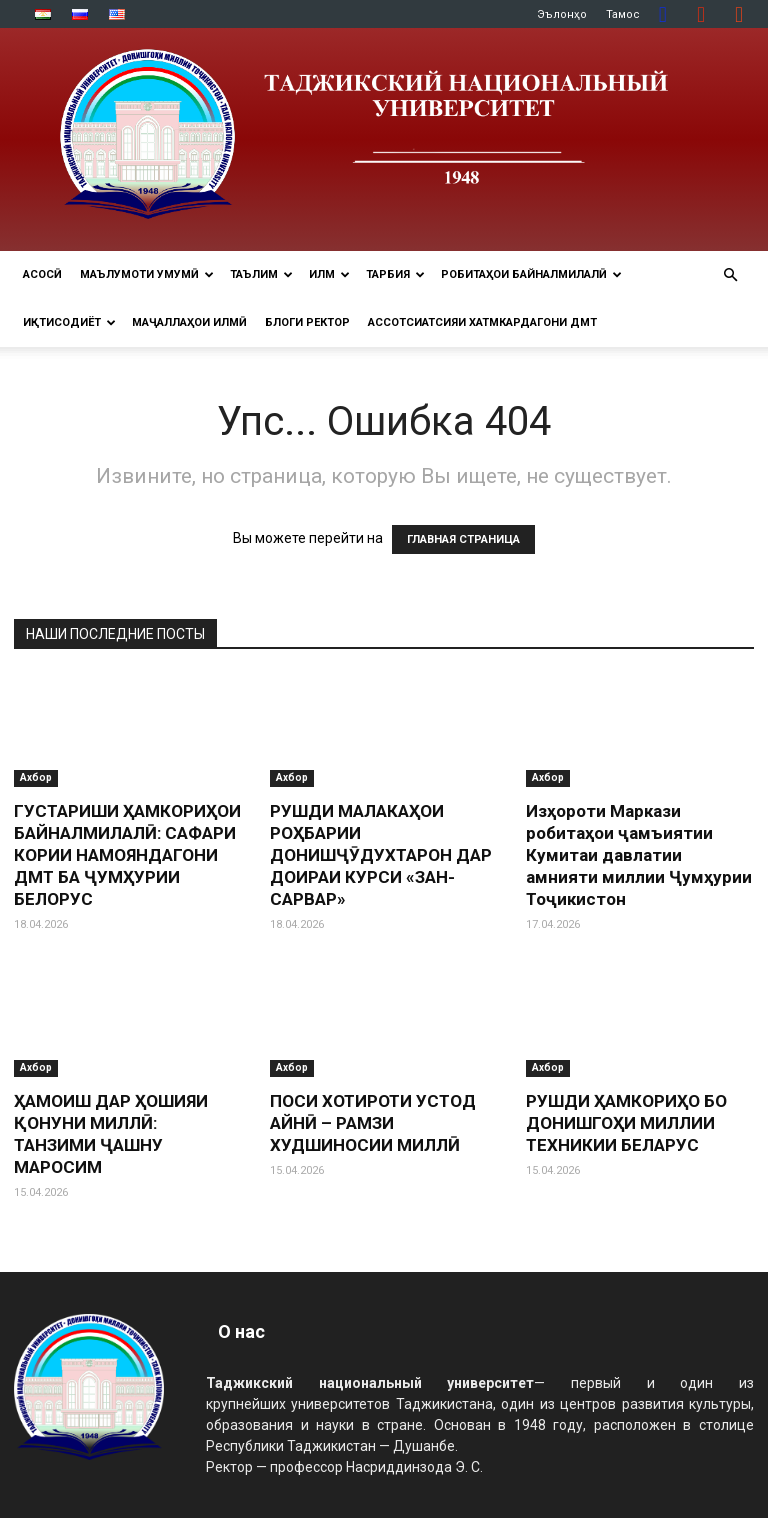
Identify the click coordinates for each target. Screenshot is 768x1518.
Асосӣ (42, 274)
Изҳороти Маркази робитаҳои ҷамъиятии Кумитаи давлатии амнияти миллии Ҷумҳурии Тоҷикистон (639, 855)
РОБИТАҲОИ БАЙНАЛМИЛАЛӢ (531, 274)
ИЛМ (329, 274)
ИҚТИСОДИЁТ (69, 322)
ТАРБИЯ (395, 274)
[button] (730, 275)
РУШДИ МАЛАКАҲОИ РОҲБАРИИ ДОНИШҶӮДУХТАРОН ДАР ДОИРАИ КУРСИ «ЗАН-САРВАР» (381, 855)
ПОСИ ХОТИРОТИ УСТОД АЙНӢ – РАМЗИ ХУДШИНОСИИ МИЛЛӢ (373, 1123)
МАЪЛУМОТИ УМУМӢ (147, 274)
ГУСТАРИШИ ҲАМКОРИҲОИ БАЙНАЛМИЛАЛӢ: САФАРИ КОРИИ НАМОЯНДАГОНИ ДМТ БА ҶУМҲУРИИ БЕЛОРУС (127, 855)
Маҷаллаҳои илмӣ (189, 322)
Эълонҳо (562, 14)
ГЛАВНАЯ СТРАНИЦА (463, 539)
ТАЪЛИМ (261, 274)
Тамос (623, 14)
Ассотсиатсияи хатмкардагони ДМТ (482, 322)
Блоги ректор (307, 322)
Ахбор (36, 777)
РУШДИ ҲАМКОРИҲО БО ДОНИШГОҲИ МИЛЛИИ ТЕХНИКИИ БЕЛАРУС (626, 1123)
